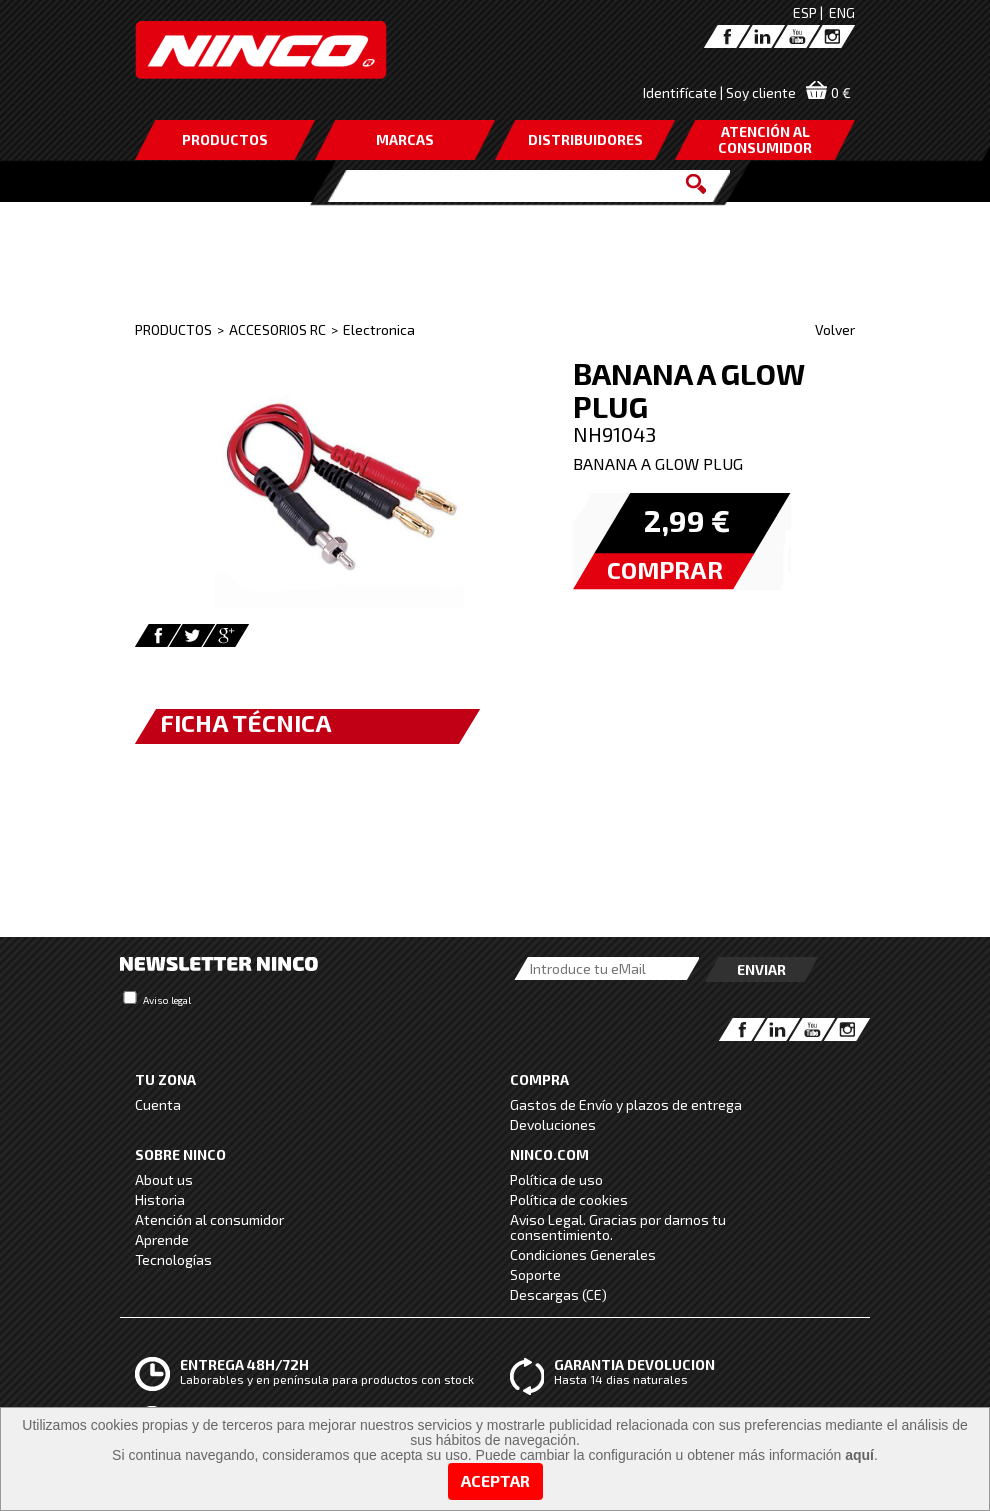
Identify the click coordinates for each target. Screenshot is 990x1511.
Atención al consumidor (209, 1219)
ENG (842, 12)
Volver (835, 329)
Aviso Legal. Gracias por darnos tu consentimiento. (618, 1227)
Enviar (761, 969)
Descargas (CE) (558, 1294)
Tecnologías (173, 1259)
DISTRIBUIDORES (585, 139)
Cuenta (158, 1104)
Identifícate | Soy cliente (719, 92)
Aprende (162, 1239)
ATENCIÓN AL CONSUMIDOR (765, 139)
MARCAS (405, 139)
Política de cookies (569, 1199)
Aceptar (495, 1480)
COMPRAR (665, 569)
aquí (859, 1455)
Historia (160, 1199)
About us (164, 1179)
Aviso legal (167, 1000)
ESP (805, 12)
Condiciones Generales (583, 1254)
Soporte (535, 1274)
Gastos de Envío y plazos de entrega (626, 1104)
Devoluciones (553, 1124)
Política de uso (556, 1179)
